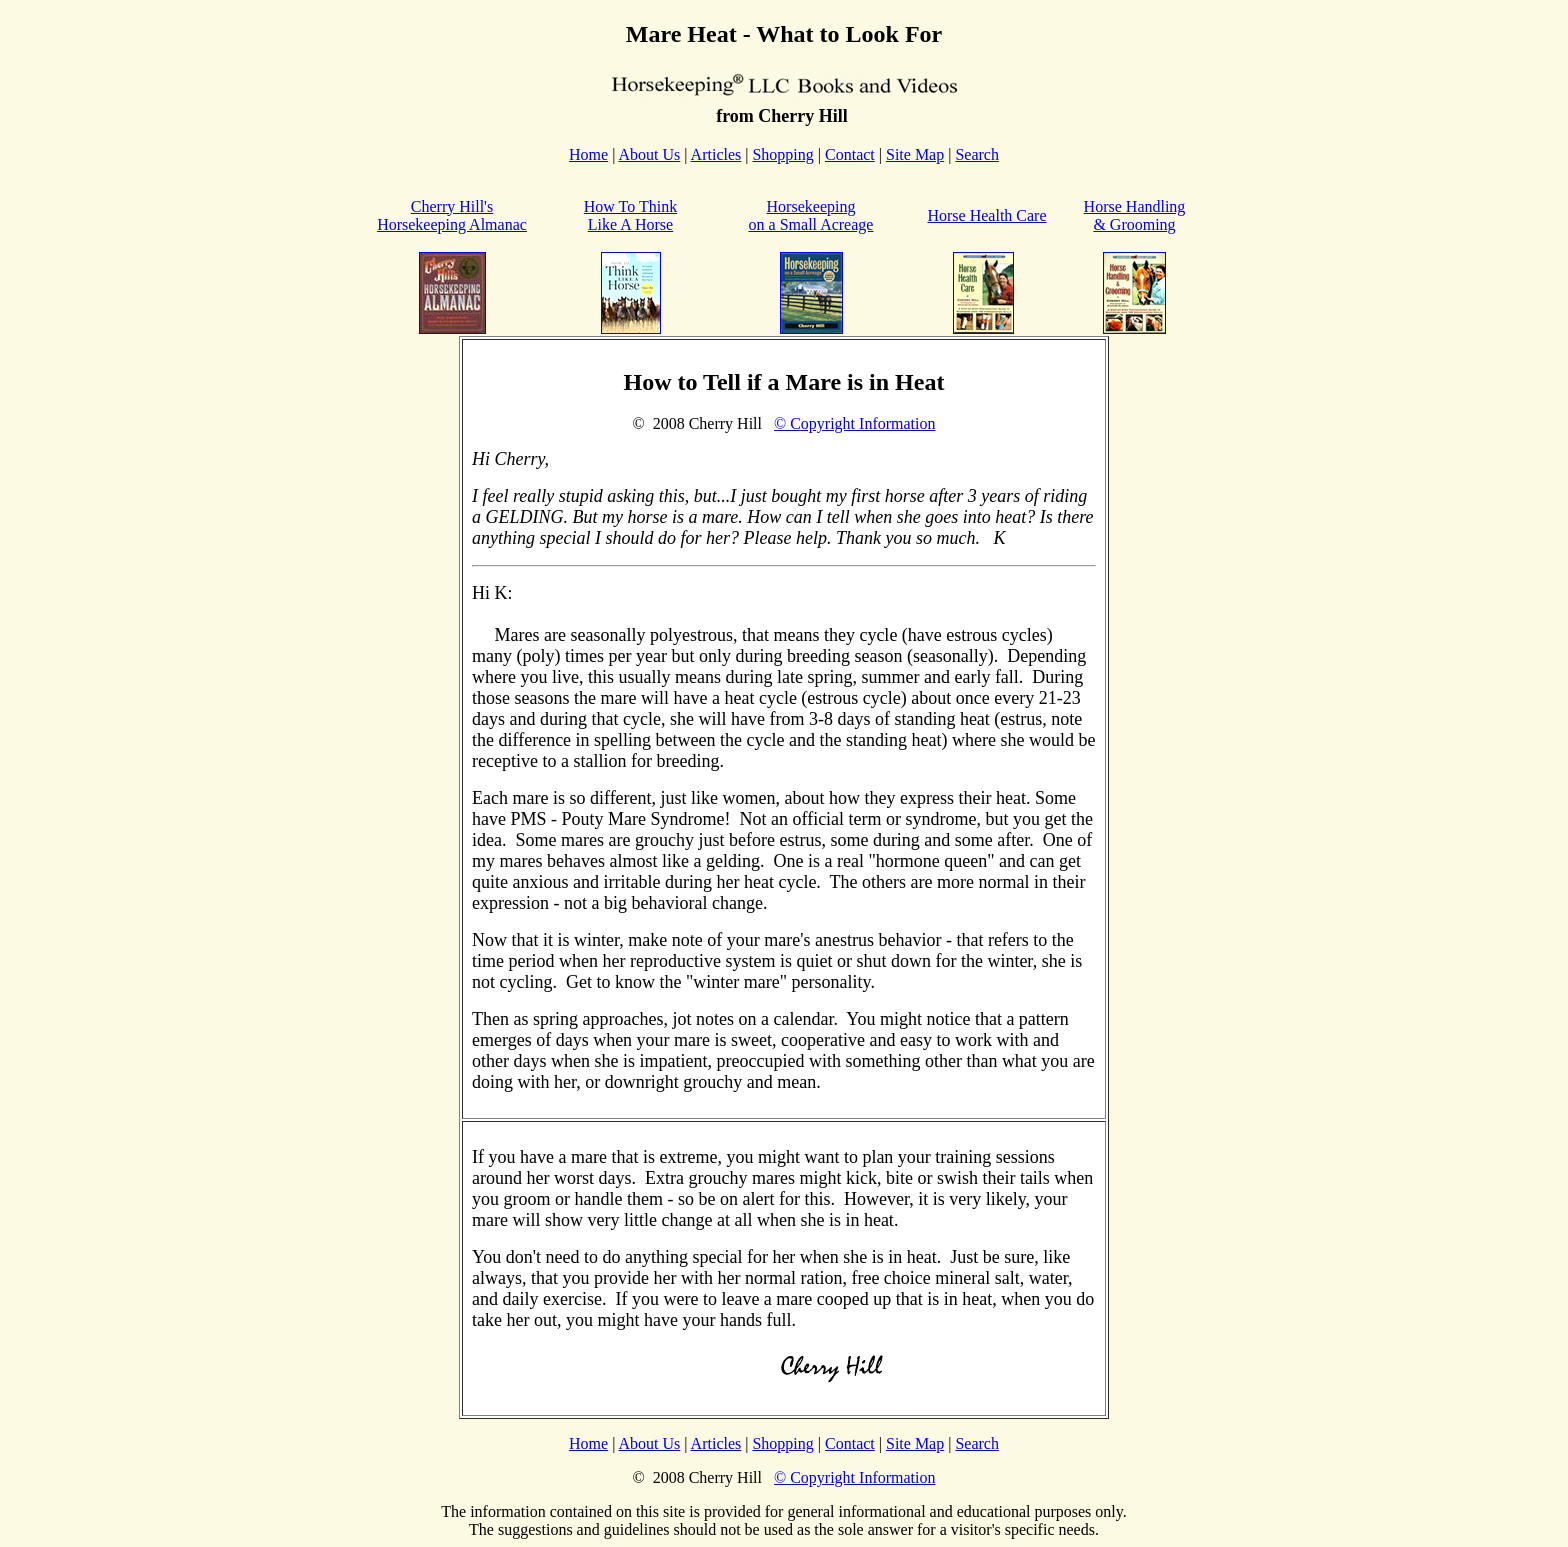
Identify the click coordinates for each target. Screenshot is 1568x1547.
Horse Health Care (986, 215)
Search (977, 154)
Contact (850, 154)
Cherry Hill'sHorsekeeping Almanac (452, 215)
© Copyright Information (854, 423)
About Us (650, 154)
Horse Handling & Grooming (1135, 215)
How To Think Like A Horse (630, 215)
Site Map (915, 154)
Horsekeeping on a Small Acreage (811, 215)
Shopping (782, 154)
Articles (716, 154)
